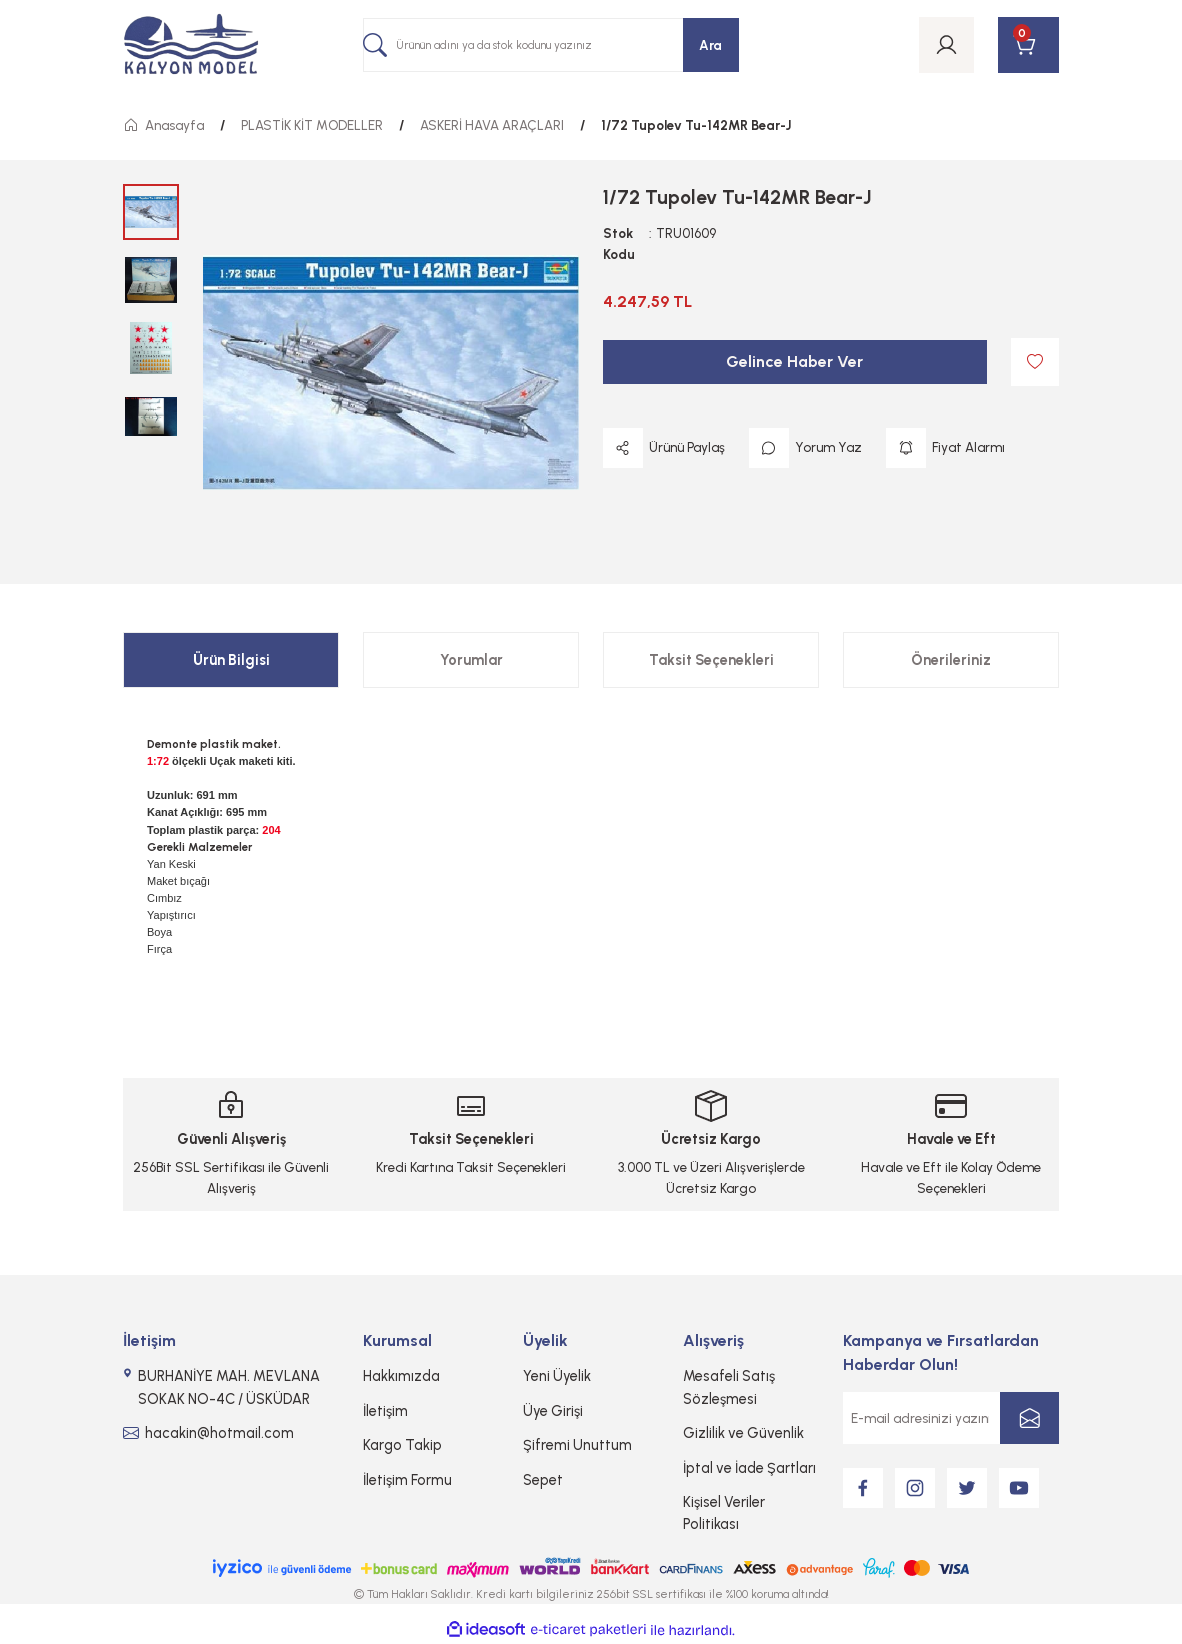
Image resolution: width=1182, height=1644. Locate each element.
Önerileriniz (951, 660)
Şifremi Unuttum (577, 1445)
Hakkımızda (401, 1376)
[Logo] (191, 45)
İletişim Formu (407, 1480)
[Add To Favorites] (1035, 362)
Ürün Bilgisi (231, 660)
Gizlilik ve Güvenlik (743, 1433)
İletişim (385, 1411)
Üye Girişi (553, 1411)
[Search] (551, 45)
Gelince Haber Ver (794, 361)
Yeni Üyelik (557, 1376)
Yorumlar (471, 660)
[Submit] (1029, 1418)
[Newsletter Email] (951, 1418)
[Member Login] (946, 45)
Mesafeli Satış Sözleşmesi (729, 1387)
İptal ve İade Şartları (749, 1468)
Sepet (543, 1480)
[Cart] (1028, 45)
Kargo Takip (402, 1445)
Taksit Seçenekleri (711, 660)
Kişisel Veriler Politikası (724, 1513)
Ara (710, 45)
